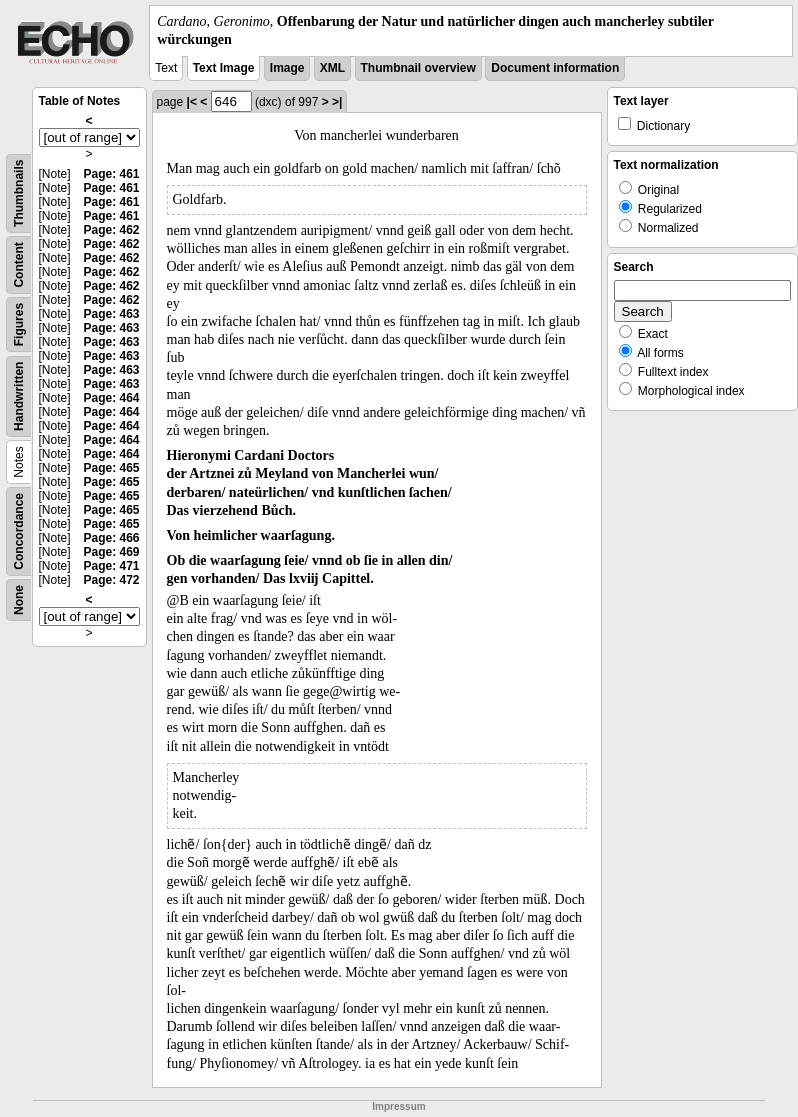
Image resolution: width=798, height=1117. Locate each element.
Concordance (19, 531)
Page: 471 (111, 566)
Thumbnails (19, 193)
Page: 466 (111, 538)
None (19, 600)
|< (192, 102)
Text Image (224, 68)
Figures (19, 324)
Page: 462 (111, 230)
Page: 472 (111, 580)
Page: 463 (111, 314)
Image (287, 68)
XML (332, 68)
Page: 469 (111, 552)
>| (337, 102)
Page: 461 (111, 174)
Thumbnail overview (418, 68)
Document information (555, 68)
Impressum (398, 1106)
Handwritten (19, 396)
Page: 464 (111, 398)
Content (19, 265)
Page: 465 (111, 468)
